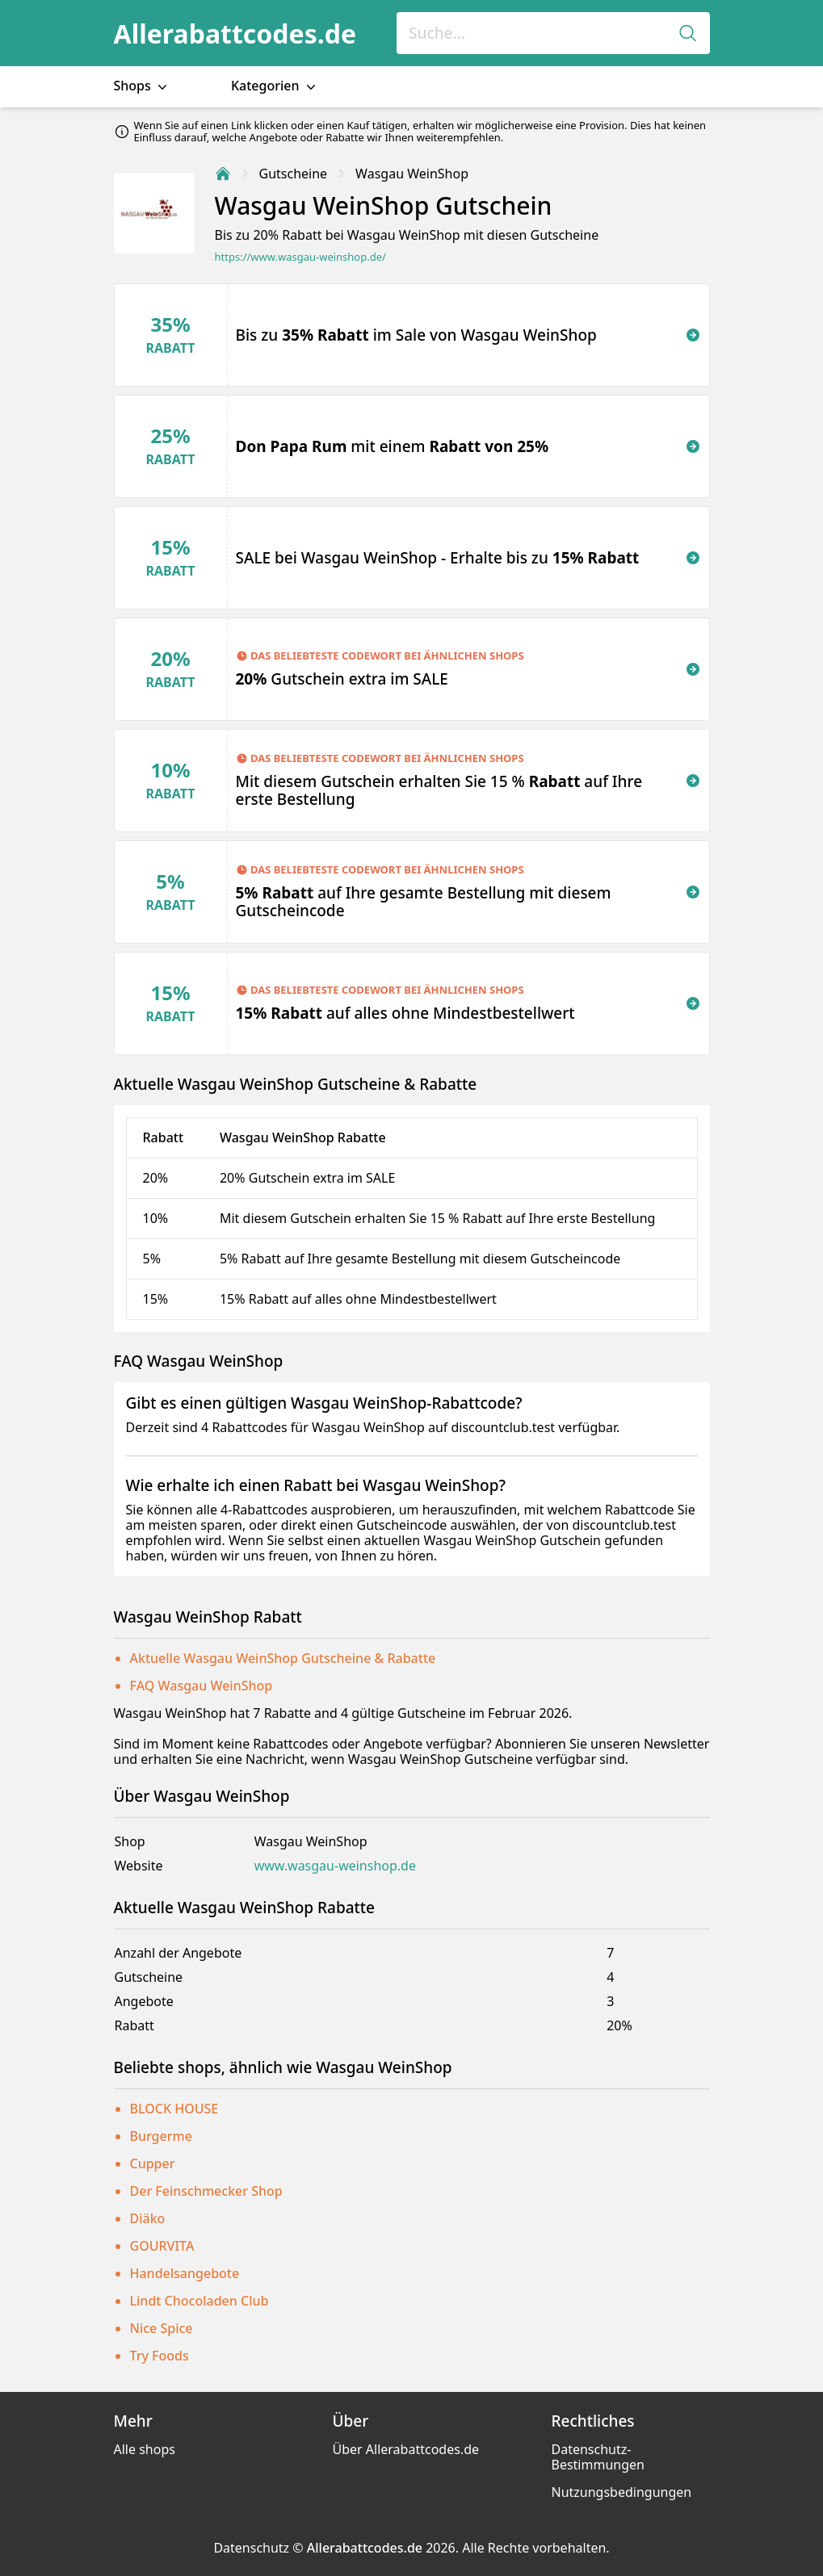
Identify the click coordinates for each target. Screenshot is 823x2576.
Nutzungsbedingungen (622, 2492)
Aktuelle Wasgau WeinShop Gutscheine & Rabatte (283, 1658)
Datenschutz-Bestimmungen (598, 2456)
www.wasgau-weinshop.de (335, 1866)
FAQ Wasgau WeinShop (201, 1685)
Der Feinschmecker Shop (206, 2191)
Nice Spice (161, 2328)
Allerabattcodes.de (235, 33)
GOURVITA (162, 2246)
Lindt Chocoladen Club (199, 2301)
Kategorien (275, 86)
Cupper (152, 2163)
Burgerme (161, 2136)
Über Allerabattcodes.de (406, 2449)
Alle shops (144, 2449)
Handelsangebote (185, 2273)
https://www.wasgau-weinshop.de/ (300, 257)
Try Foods (159, 2355)
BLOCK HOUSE (174, 2108)
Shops (142, 86)
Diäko (148, 2218)
